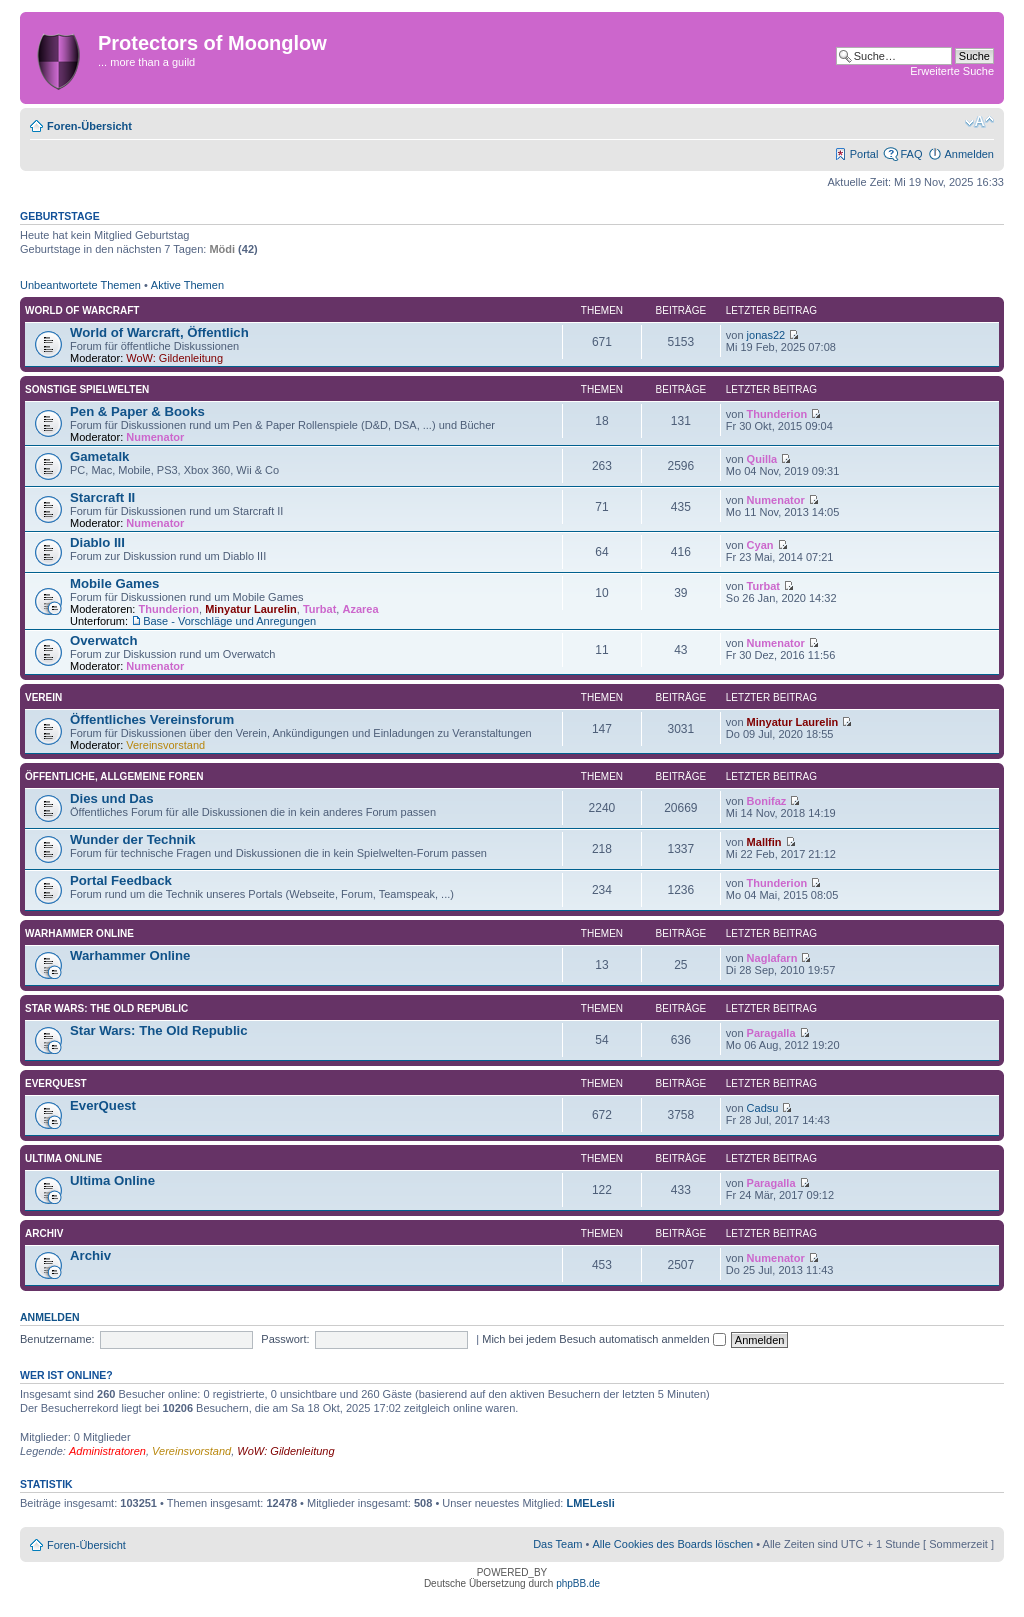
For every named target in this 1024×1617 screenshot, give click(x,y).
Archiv (44, 1233)
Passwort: (285, 1339)
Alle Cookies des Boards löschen (672, 1544)
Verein (43, 697)
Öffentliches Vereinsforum (152, 719)
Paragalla (771, 1033)
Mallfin (764, 842)
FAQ (911, 154)
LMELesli (590, 1503)
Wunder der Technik (133, 839)
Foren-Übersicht (89, 126)
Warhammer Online (79, 933)
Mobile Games (114, 583)
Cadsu (763, 1108)
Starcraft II (102, 497)
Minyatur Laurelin (251, 609)
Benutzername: (57, 1339)
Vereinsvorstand (165, 745)
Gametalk (99, 456)
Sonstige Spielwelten (87, 389)
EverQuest (56, 1083)
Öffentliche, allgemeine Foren (114, 776)
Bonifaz (767, 801)
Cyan (760, 545)
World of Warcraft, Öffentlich (159, 332)
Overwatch (103, 640)
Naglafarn (772, 958)
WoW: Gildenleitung (174, 358)
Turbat (319, 609)
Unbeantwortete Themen (80, 285)
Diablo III (97, 542)
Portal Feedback (121, 880)
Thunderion (777, 414)
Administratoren (107, 1451)
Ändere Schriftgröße (979, 122)
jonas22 (766, 335)
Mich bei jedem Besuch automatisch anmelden (604, 1339)
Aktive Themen (187, 285)
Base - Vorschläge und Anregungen (229, 621)
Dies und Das (112, 798)
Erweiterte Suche (952, 71)
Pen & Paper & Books (137, 411)
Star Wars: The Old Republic (106, 1008)
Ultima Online (63, 1158)
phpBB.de (578, 1583)
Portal (864, 154)
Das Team (557, 1544)
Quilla (762, 459)
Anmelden (969, 154)
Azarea (360, 609)
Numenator (155, 437)
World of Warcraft (82, 310)
